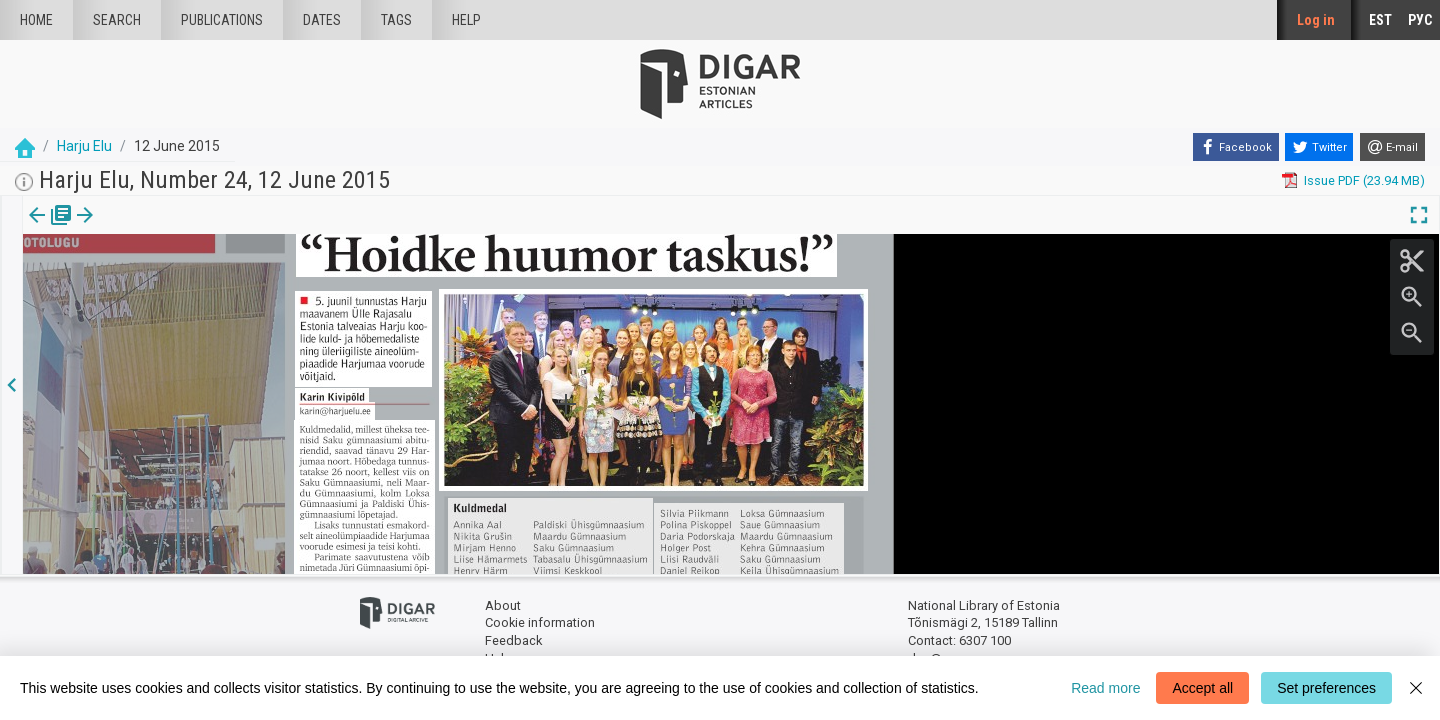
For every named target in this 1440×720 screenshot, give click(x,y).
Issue (35, 229)
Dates (322, 20)
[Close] (1416, 688)
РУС (1420, 20)
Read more (1105, 688)
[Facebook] (1236, 147)
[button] (134, 229)
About (503, 605)
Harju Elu (84, 146)
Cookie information (540, 622)
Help (466, 20)
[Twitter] (1319, 147)
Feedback (513, 640)
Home (36, 20)
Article (106, 229)
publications (222, 20)
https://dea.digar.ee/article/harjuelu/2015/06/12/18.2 (176, 284)
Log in (1316, 20)
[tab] (35, 229)
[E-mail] (1392, 147)
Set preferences (1326, 688)
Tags (396, 20)
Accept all (1202, 688)
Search (117, 20)
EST (1380, 20)
